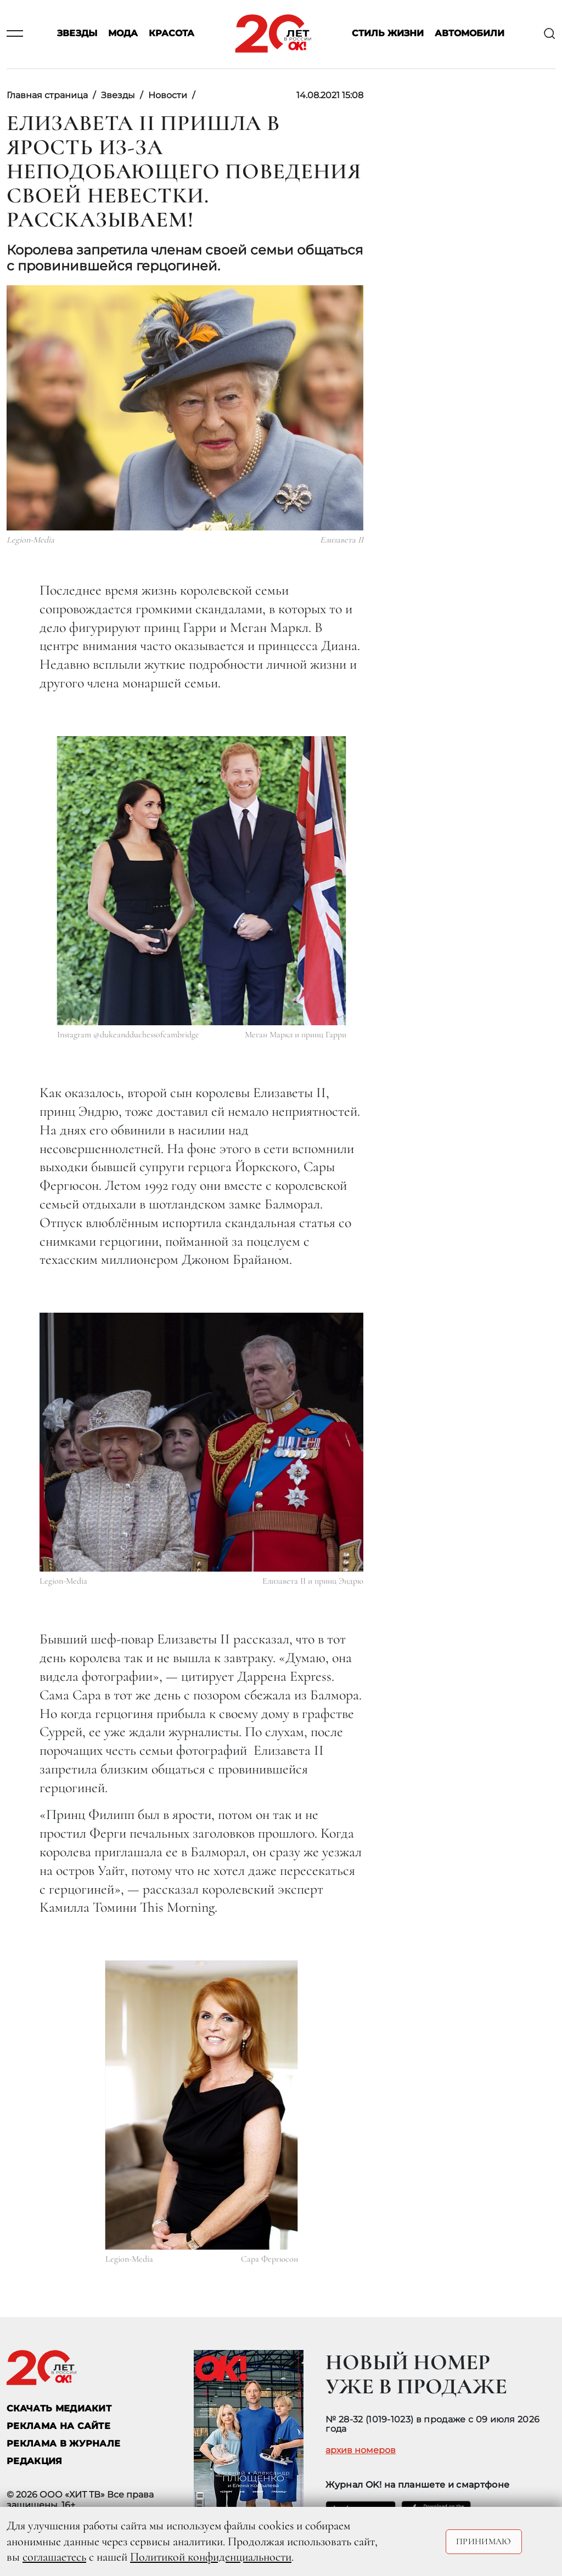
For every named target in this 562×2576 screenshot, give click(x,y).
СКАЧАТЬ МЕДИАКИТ (59, 2408)
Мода (123, 33)
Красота (171, 33)
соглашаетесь (54, 2557)
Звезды (77, 33)
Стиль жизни (388, 33)
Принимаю (484, 2541)
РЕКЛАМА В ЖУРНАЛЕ (63, 2443)
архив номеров (360, 2450)
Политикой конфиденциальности (210, 2557)
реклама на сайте (58, 2426)
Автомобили (469, 33)
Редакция (35, 2461)
